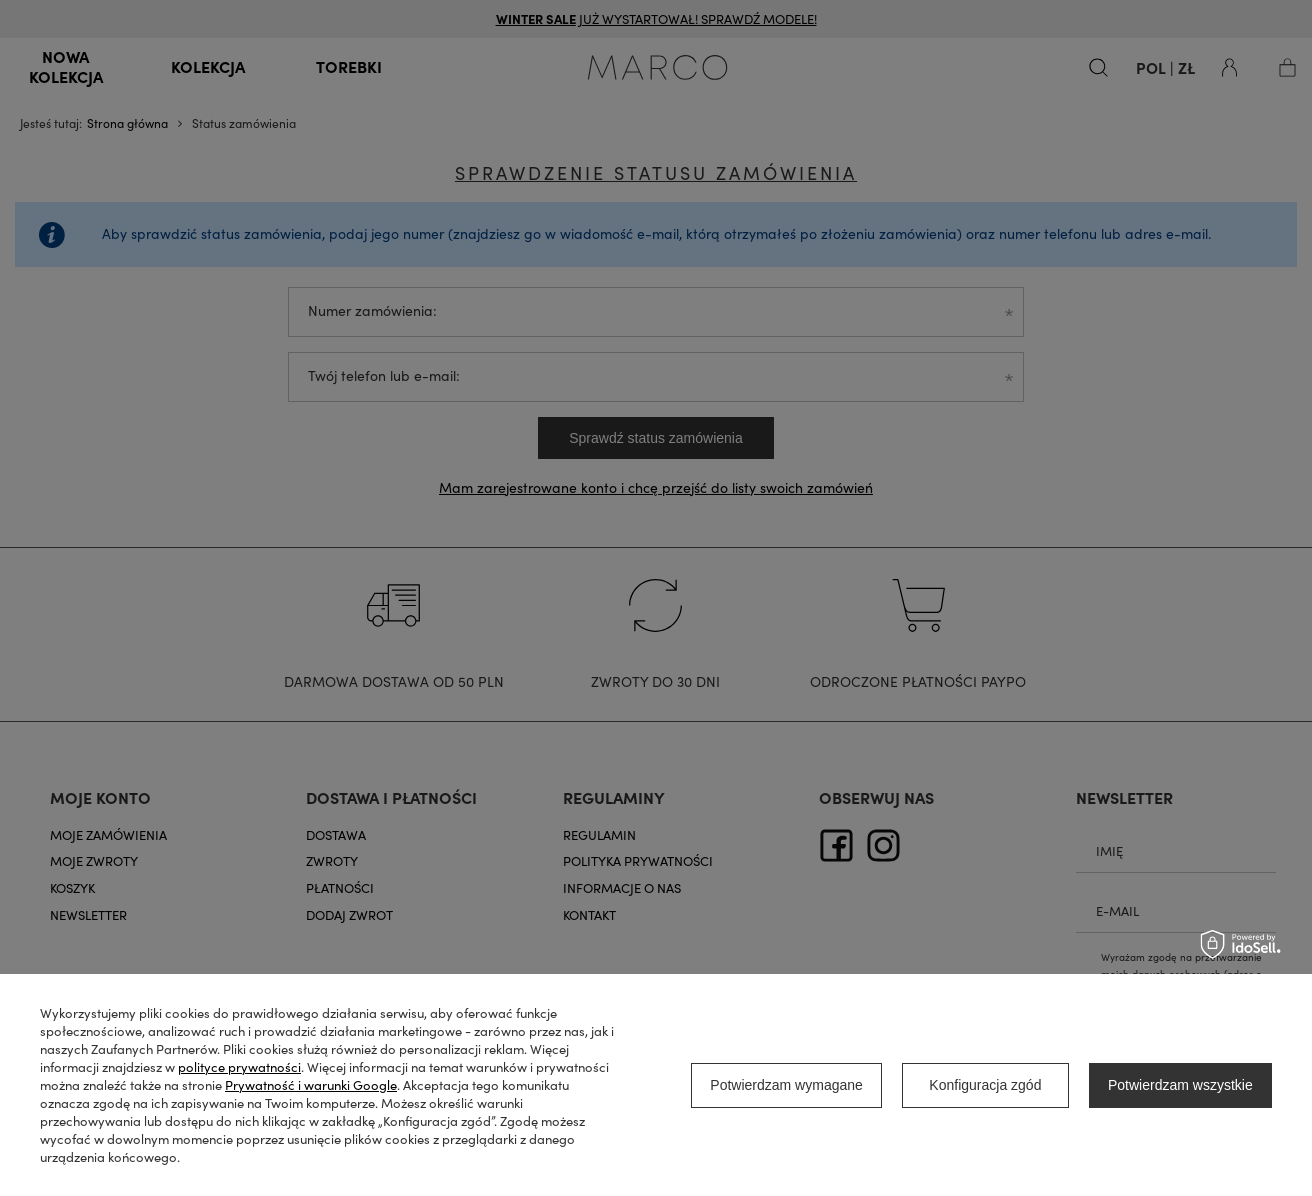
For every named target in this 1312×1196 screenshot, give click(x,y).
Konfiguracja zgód (985, 1085)
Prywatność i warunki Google (311, 1085)
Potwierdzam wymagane (786, 1085)
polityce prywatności (239, 1067)
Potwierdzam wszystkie (1180, 1085)
